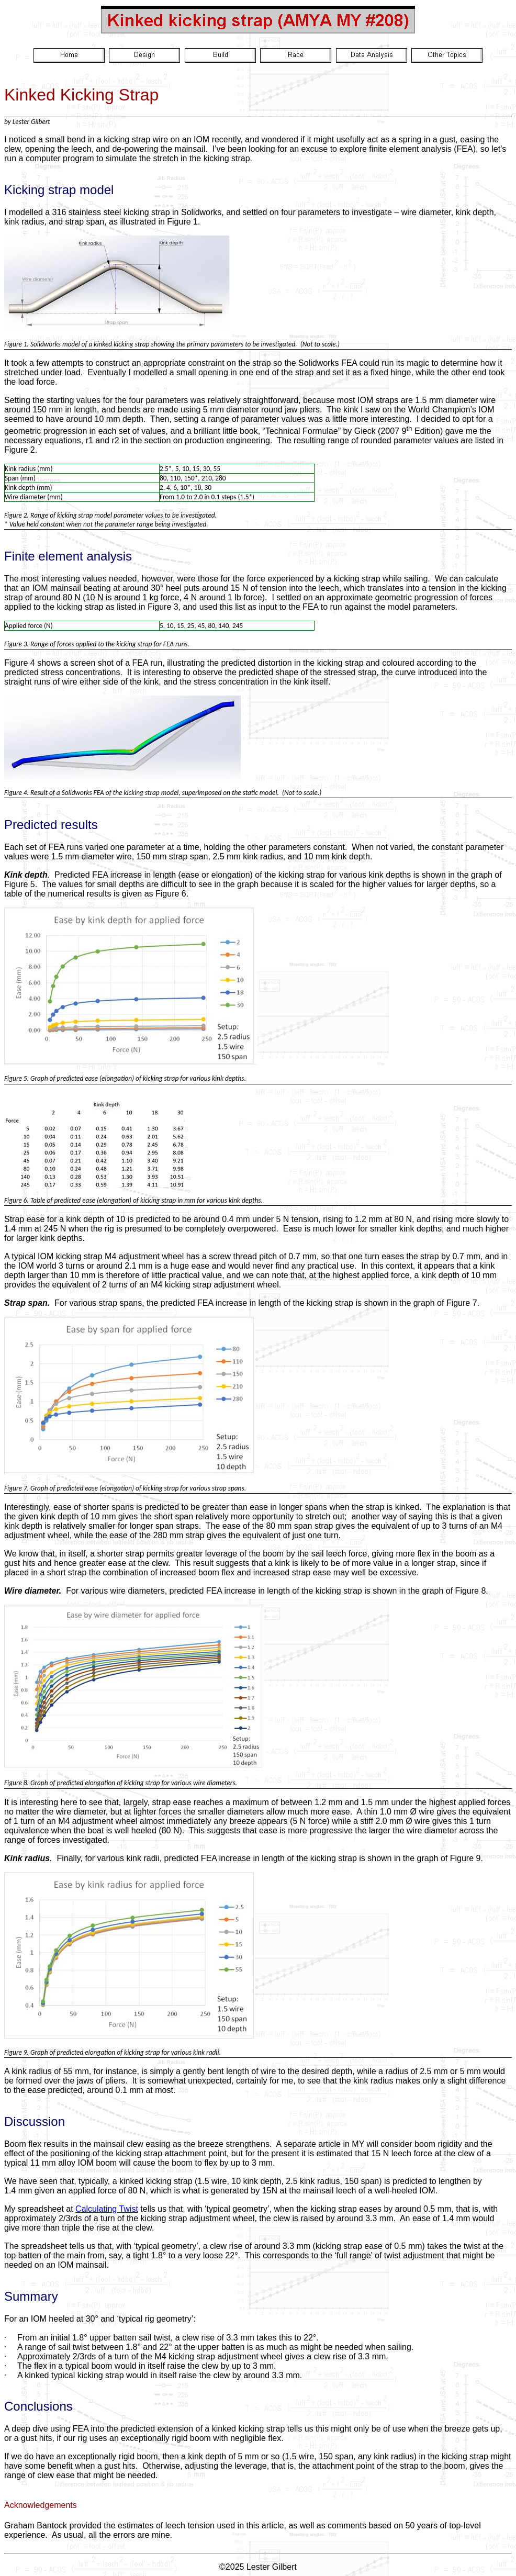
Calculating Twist (106, 2208)
